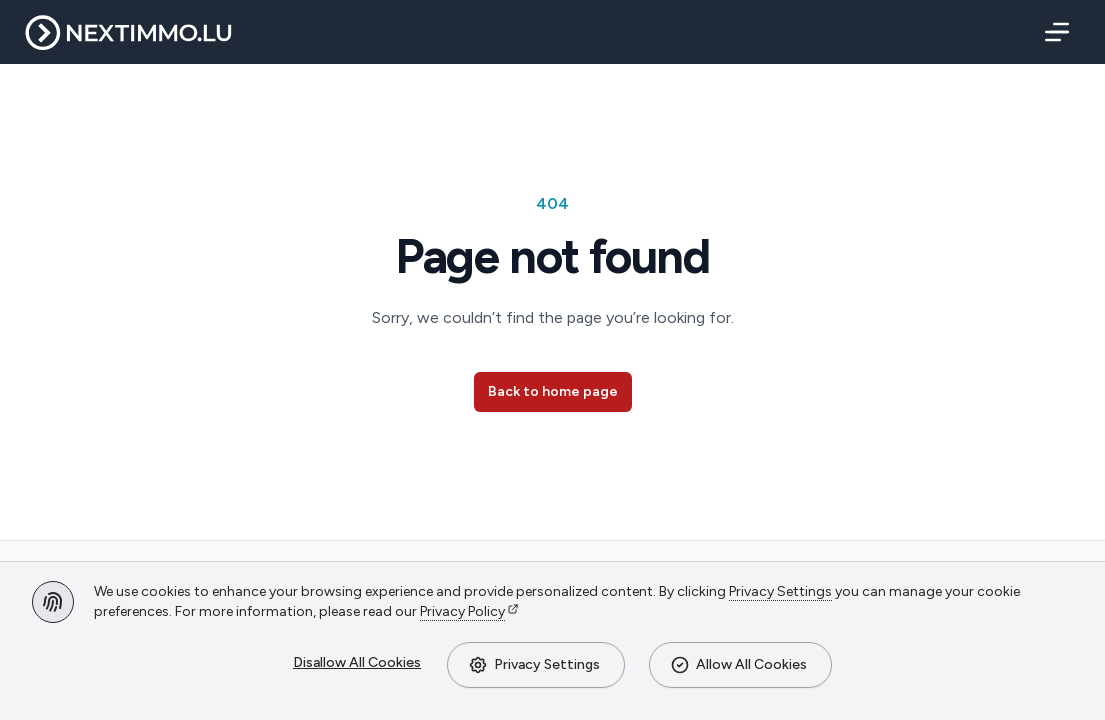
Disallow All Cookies (357, 662)
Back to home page (553, 391)
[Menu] (1053, 32)
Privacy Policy (462, 611)
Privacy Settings (534, 665)
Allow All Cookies (738, 665)
